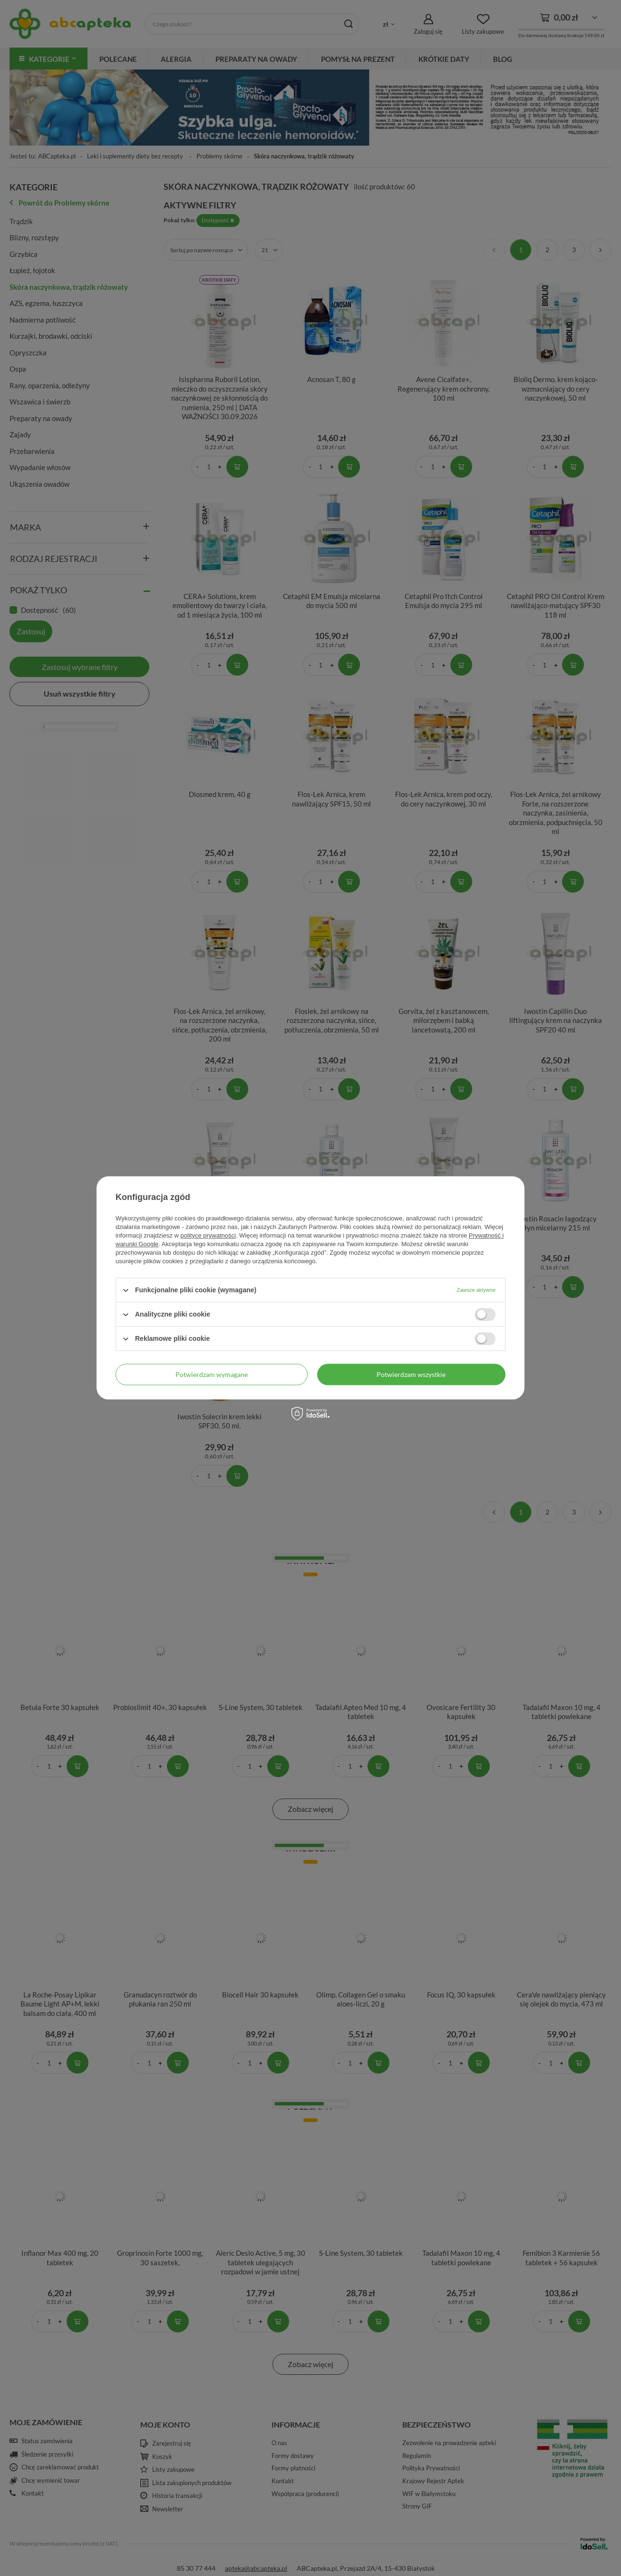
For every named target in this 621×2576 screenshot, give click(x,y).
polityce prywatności (208, 1235)
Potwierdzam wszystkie (411, 1374)
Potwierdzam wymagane (211, 1374)
